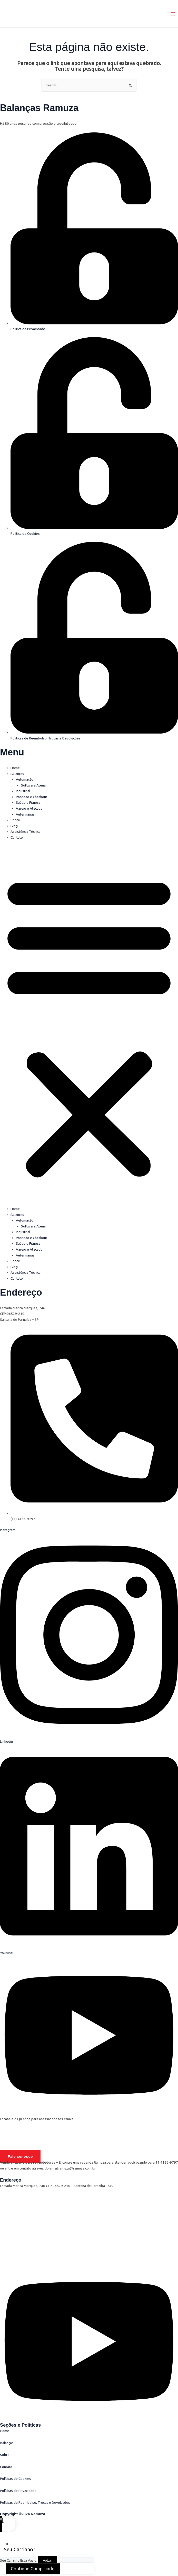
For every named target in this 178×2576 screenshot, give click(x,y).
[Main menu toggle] (173, 13)
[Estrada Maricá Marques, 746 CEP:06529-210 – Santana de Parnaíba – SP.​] (38, 2214)
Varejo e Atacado (29, 808)
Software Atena (33, 785)
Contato (17, 837)
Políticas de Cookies (15, 2478)
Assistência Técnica (26, 831)
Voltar (47, 2560)
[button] (89, 1026)
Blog (14, 826)
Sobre (15, 820)
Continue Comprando (33, 2568)
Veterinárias (25, 814)
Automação (24, 779)
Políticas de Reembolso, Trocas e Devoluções (35, 2502)
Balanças (17, 774)
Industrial (23, 791)
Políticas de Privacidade (18, 2491)
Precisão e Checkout (31, 797)
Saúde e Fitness (28, 802)
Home (15, 768)
